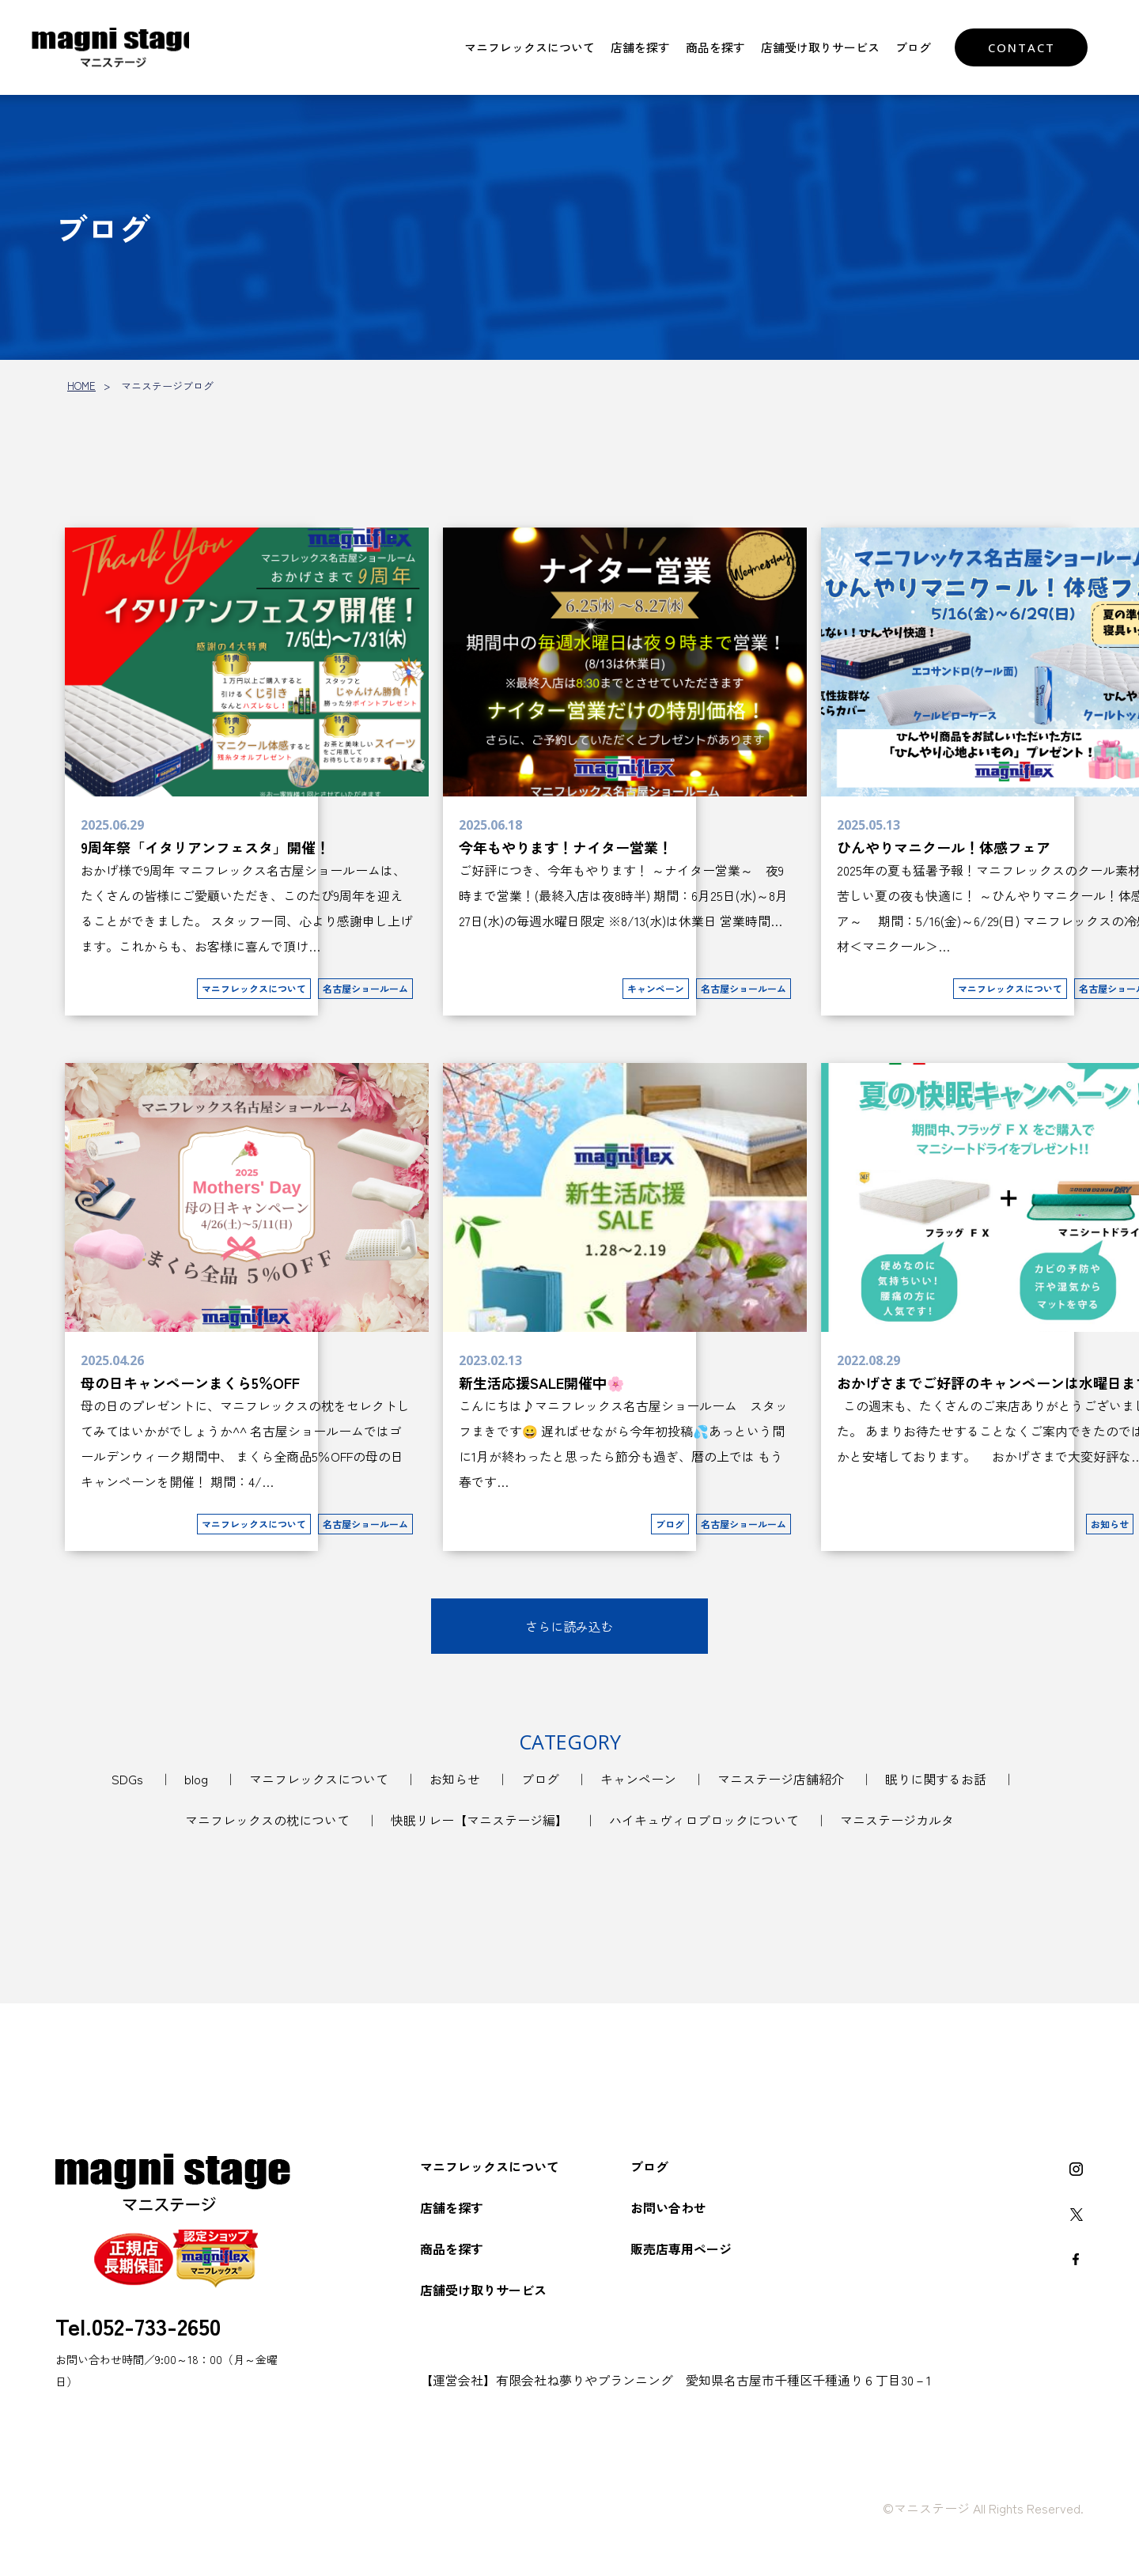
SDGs (127, 1778)
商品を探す (715, 47)
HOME (81, 385)
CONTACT (1021, 47)
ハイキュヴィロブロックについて (704, 1819)
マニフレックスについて (529, 47)
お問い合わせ (668, 2207)
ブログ (913, 47)
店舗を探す (640, 47)
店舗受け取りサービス (820, 47)
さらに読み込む (569, 1626)
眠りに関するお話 (935, 1778)
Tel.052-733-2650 (138, 2325)
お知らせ (454, 1778)
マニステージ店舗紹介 (780, 1778)
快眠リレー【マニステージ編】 (479, 1819)
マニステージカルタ (897, 1819)
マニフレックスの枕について (267, 1819)
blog (196, 1778)
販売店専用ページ (681, 2248)
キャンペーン (638, 1778)
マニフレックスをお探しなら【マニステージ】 (115, 47)
